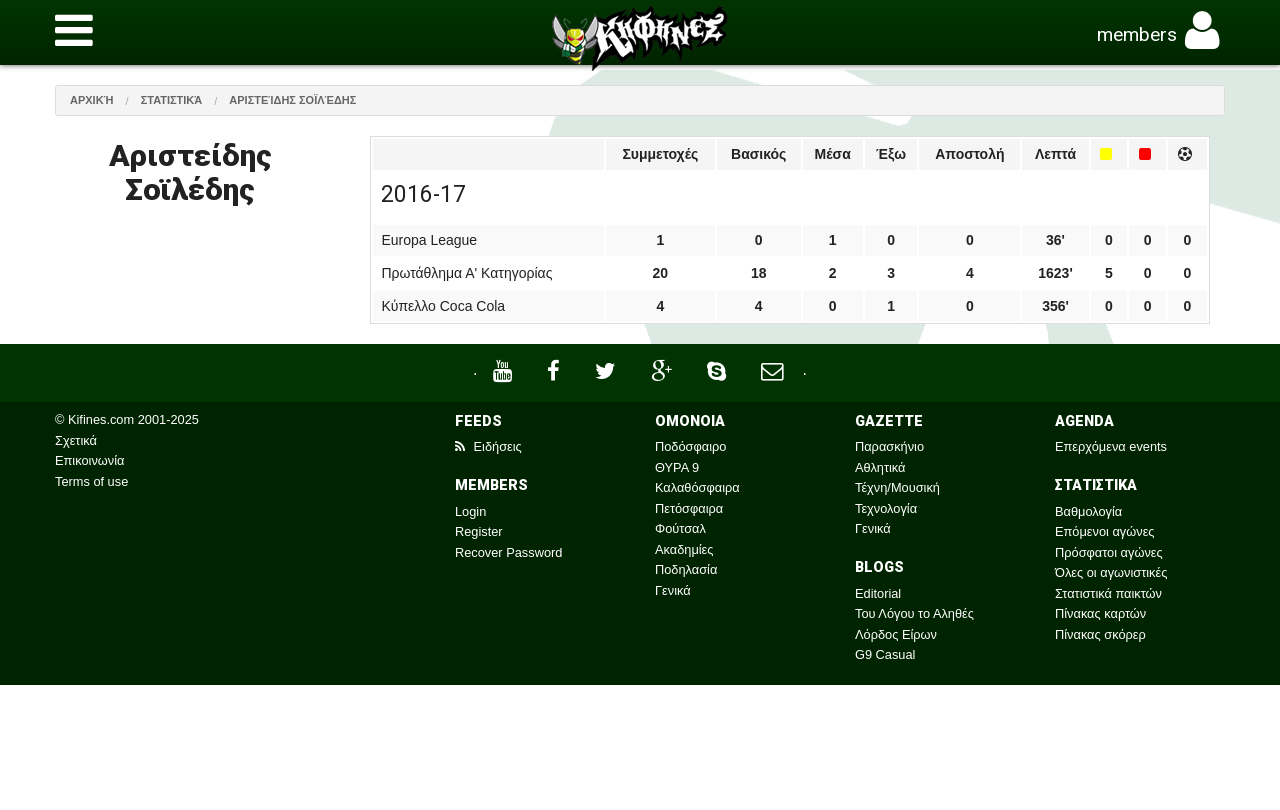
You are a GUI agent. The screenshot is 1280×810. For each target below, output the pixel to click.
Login (470, 511)
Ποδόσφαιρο (690, 446)
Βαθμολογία (1088, 511)
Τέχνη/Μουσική (897, 487)
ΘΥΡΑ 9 (677, 467)
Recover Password (508, 552)
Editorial (878, 593)
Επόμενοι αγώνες (1105, 531)
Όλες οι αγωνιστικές (1111, 572)
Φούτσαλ (680, 528)
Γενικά (673, 590)
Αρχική (92, 100)
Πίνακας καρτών (1100, 613)
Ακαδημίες (684, 549)
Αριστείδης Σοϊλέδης (292, 100)
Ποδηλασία (686, 569)
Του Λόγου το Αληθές (914, 613)
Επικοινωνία (89, 460)
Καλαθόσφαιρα (697, 487)
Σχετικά (76, 440)
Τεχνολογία (886, 508)
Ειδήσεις (488, 446)
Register (479, 531)
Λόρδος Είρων (896, 634)
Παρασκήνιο (889, 446)
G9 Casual (885, 654)
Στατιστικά (172, 100)
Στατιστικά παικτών (1108, 593)
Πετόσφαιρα (689, 508)
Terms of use (91, 481)
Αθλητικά (880, 467)
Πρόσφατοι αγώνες (1109, 552)
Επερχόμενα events (1111, 446)
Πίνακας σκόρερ (1100, 634)
